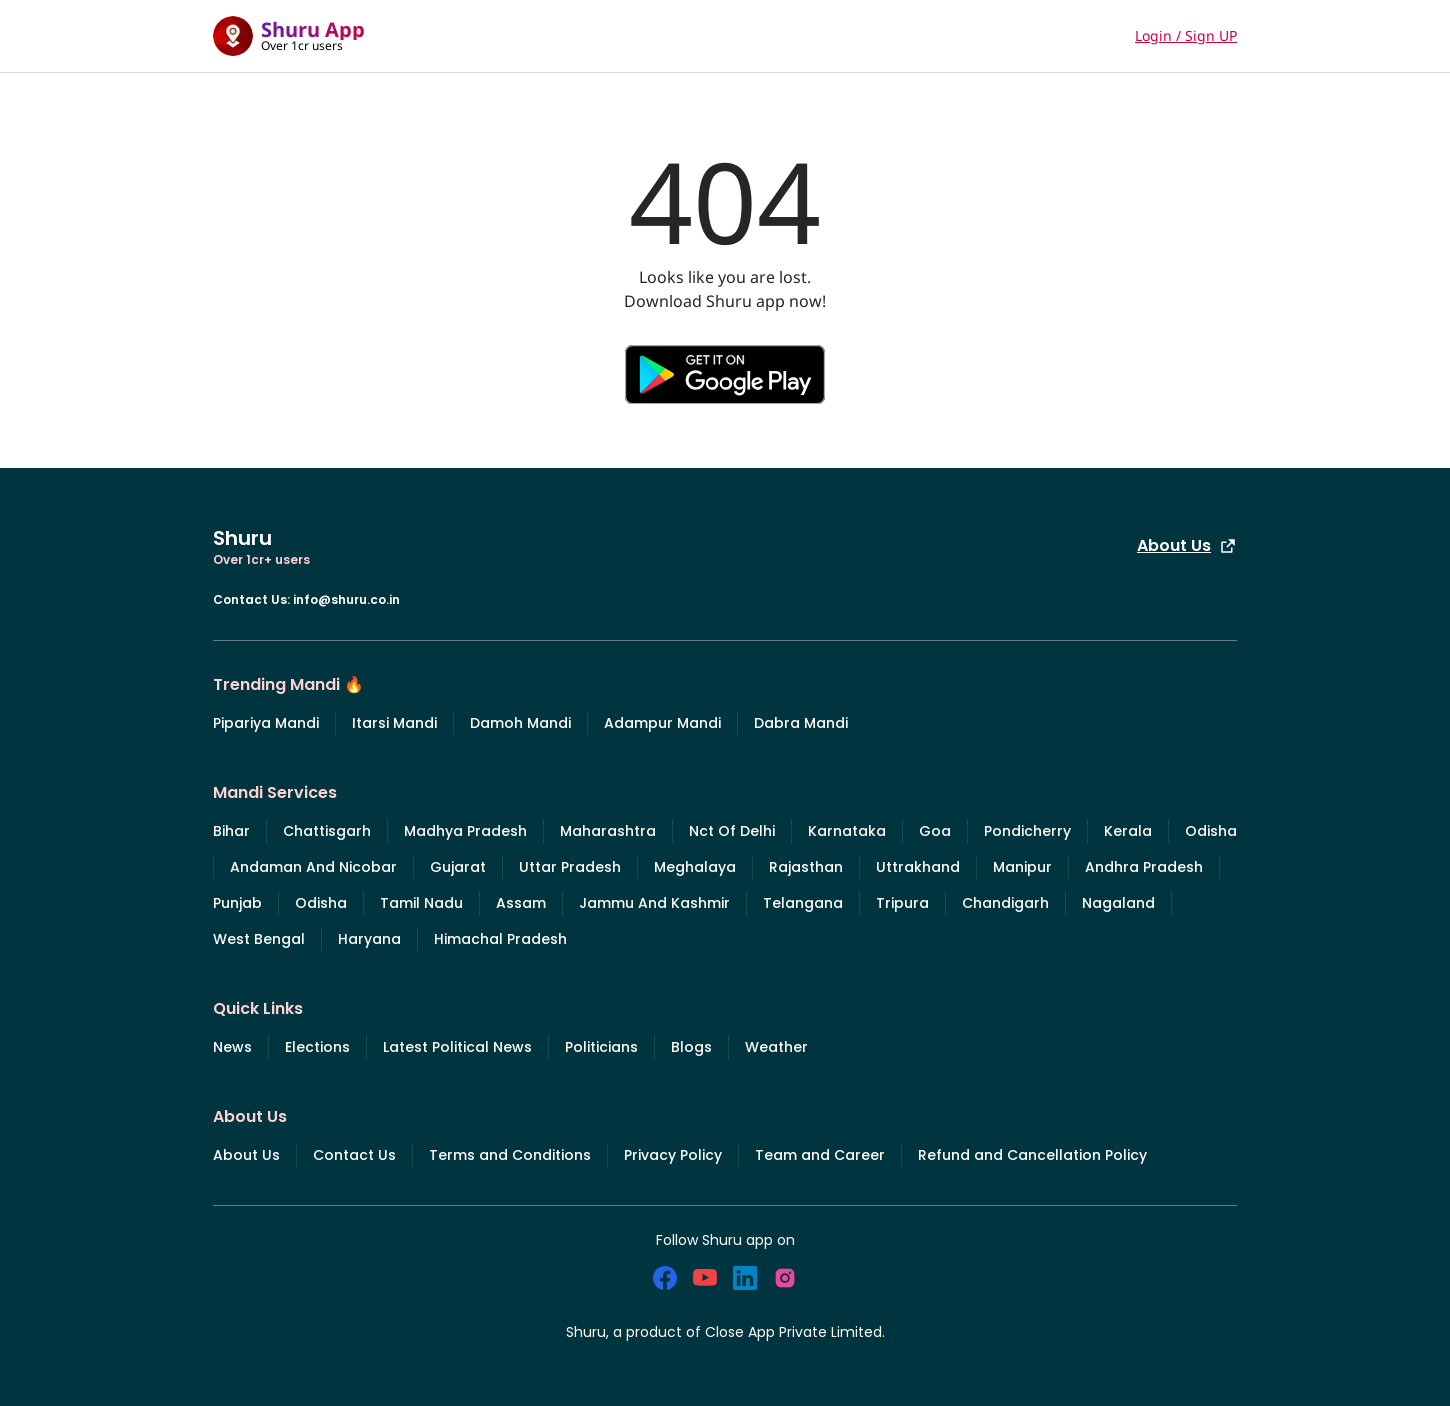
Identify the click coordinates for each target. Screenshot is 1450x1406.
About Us (1187, 545)
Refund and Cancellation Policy (1032, 1155)
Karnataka (847, 831)
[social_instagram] (785, 1278)
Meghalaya (695, 867)
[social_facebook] (665, 1278)
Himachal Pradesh (500, 939)
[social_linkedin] (745, 1278)
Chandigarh (1005, 903)
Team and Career (820, 1155)
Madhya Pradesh (465, 831)
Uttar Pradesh (570, 867)
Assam (521, 903)
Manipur (1022, 867)
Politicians (601, 1047)
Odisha (1211, 831)
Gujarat (458, 867)
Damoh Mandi (520, 723)
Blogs (691, 1047)
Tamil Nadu (421, 903)
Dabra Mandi (801, 723)
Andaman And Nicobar (313, 867)
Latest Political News (457, 1047)
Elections (317, 1047)
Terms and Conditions (510, 1155)
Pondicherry (1027, 831)
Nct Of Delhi (732, 831)
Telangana (803, 903)
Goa (935, 831)
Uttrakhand (918, 867)
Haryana (369, 939)
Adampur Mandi (662, 723)
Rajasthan (806, 867)
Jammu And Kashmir (654, 903)
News (232, 1047)
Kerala (1128, 831)
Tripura (902, 903)
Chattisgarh (327, 831)
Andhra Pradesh (1144, 867)
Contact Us (354, 1155)
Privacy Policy (673, 1155)
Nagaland (1118, 903)
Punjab (237, 903)
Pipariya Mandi (266, 723)
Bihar (231, 831)
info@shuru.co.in (346, 599)
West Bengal (259, 939)
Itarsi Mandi (394, 723)
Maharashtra (608, 831)
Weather (776, 1047)
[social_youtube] (705, 1278)
